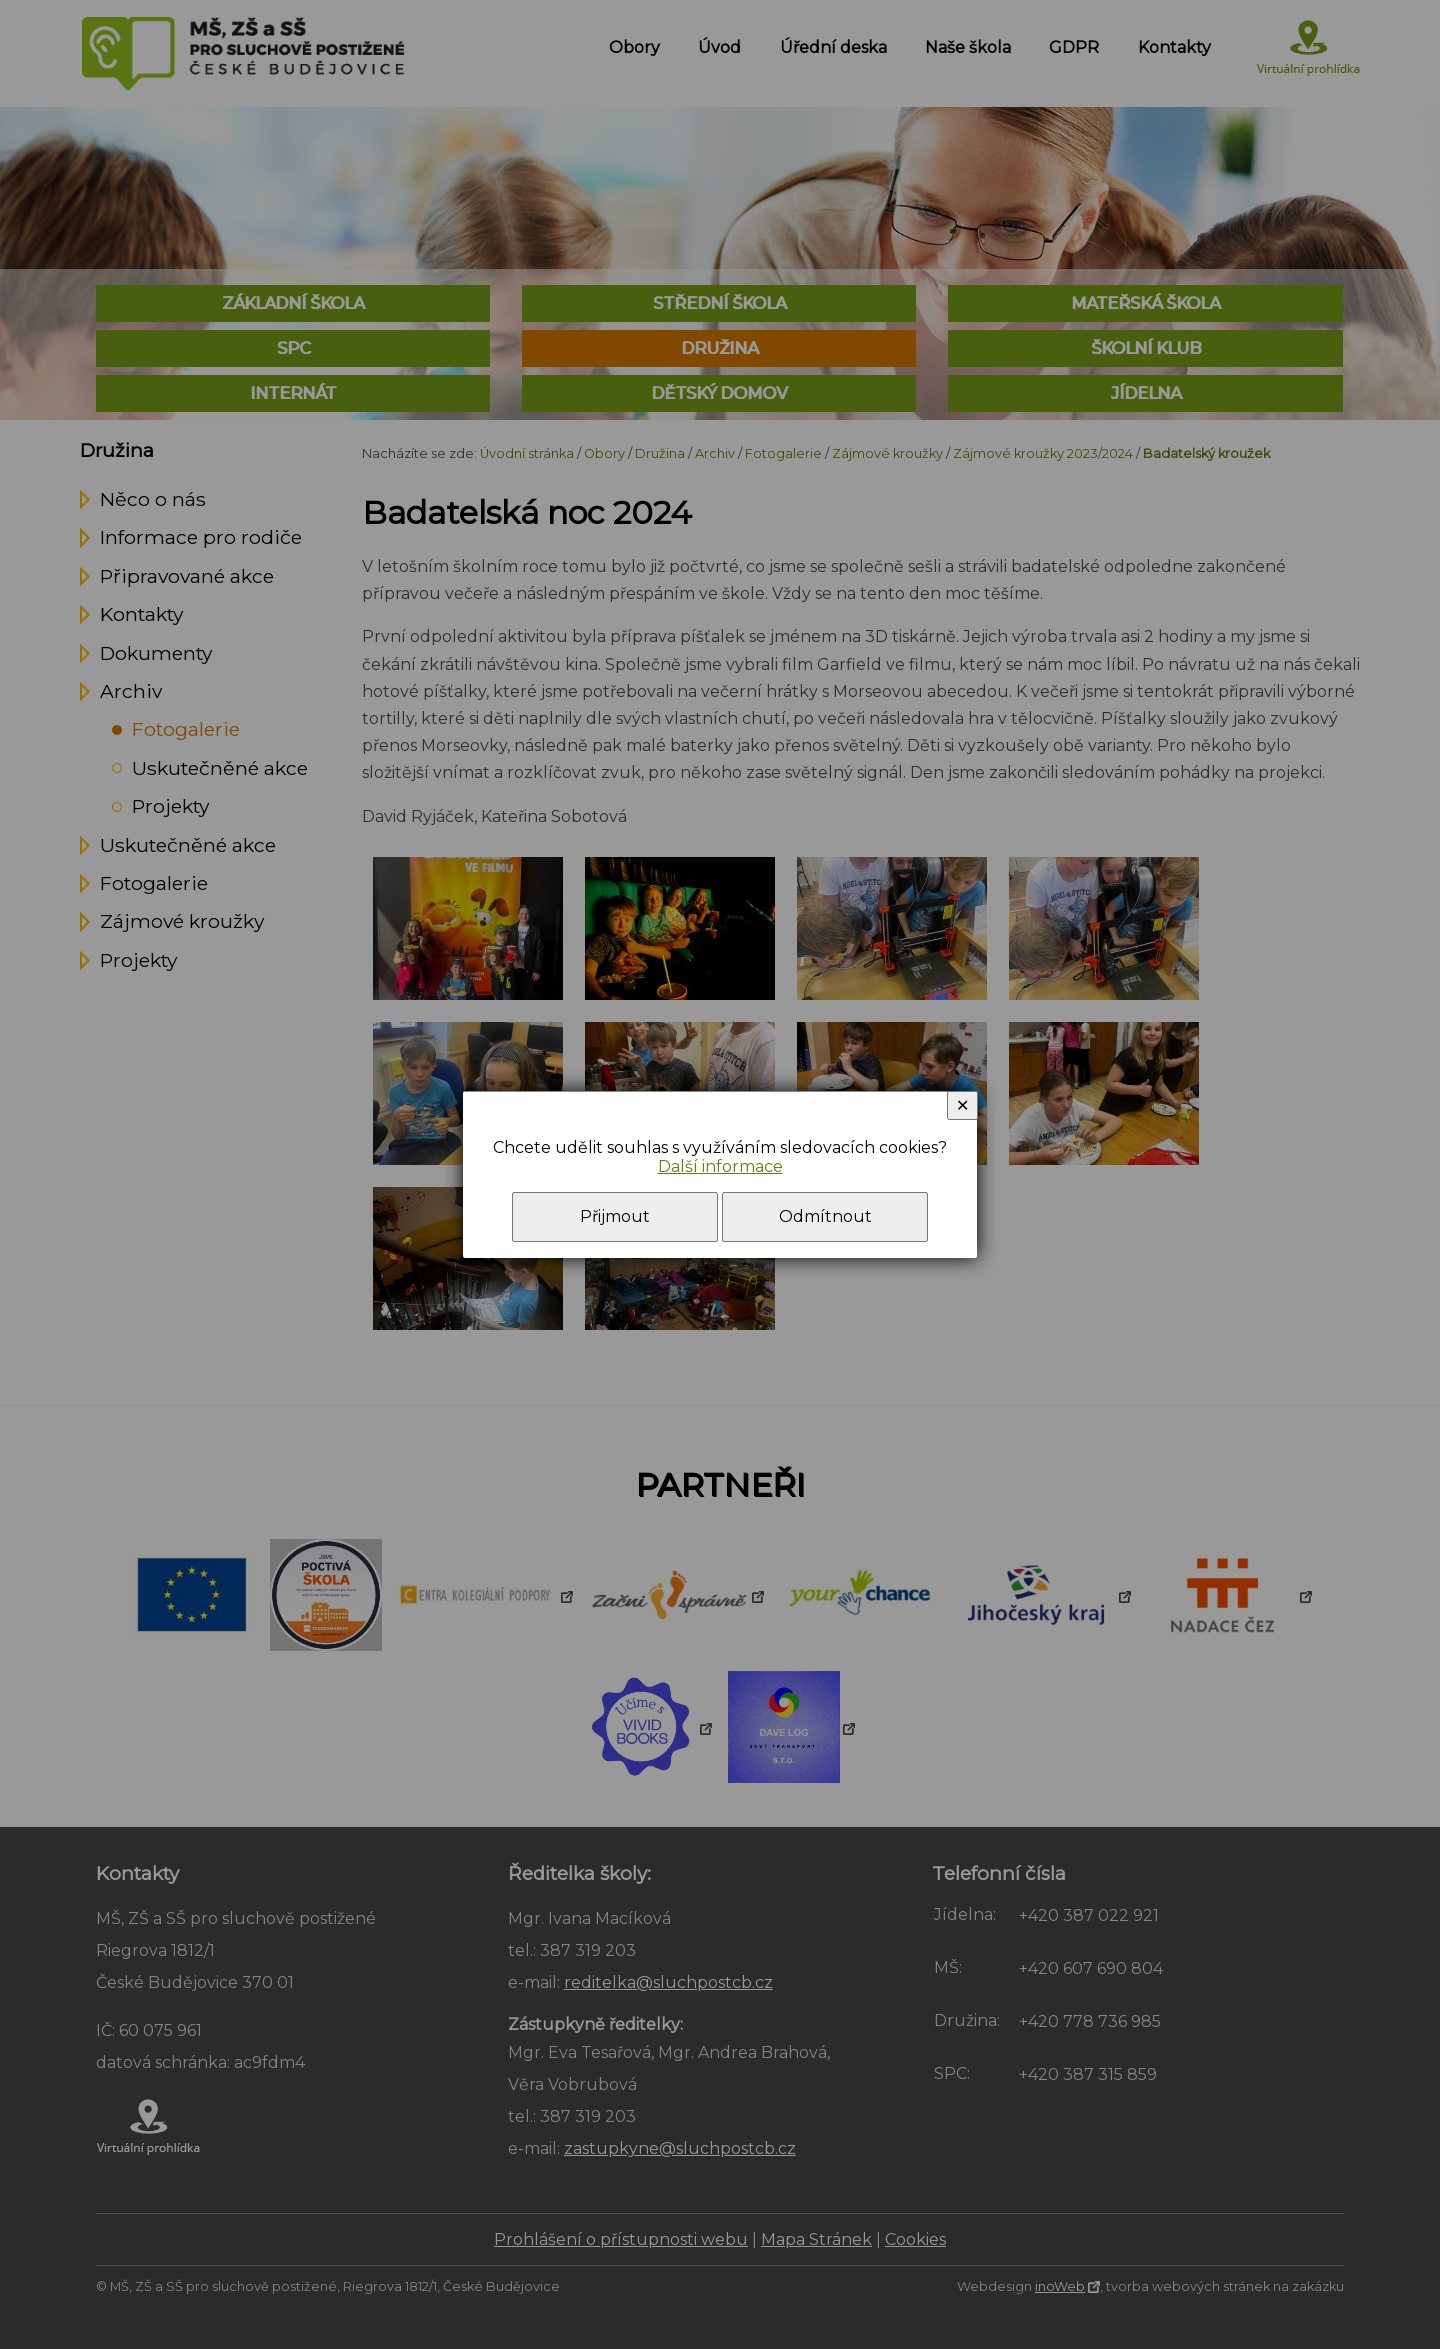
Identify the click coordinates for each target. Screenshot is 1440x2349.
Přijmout (615, 1216)
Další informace (720, 1166)
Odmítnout (825, 1216)
